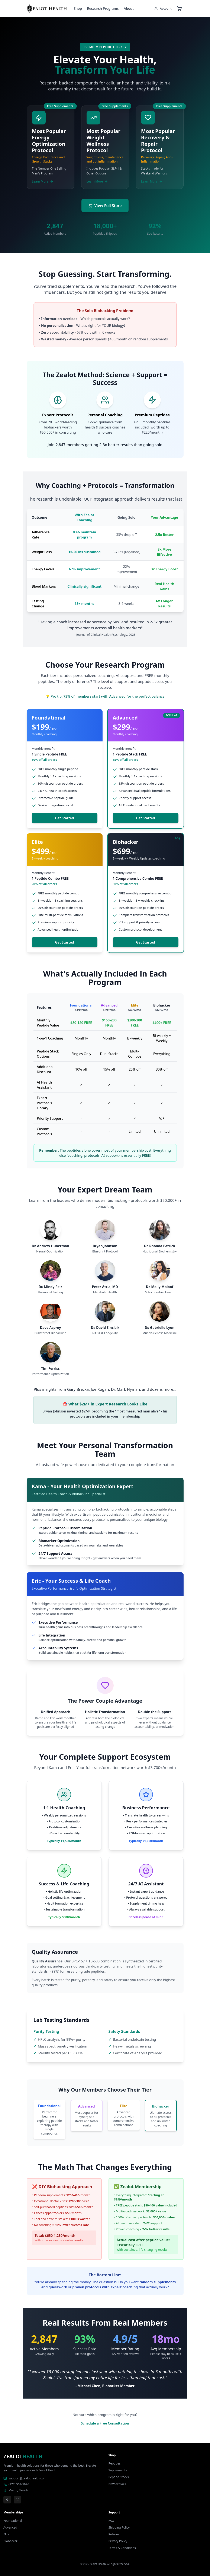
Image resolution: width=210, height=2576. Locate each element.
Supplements (118, 2470)
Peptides (115, 2463)
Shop (78, 8)
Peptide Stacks (119, 2477)
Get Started (64, 818)
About (129, 8)
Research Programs (103, 8)
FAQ (111, 2521)
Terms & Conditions (122, 2548)
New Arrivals (117, 2484)
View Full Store (105, 205)
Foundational (12, 2521)
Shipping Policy (119, 2527)
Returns (114, 2534)
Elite (6, 2534)
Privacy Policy (118, 2541)
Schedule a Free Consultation (105, 2423)
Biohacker (10, 2541)
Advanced (10, 2527)
